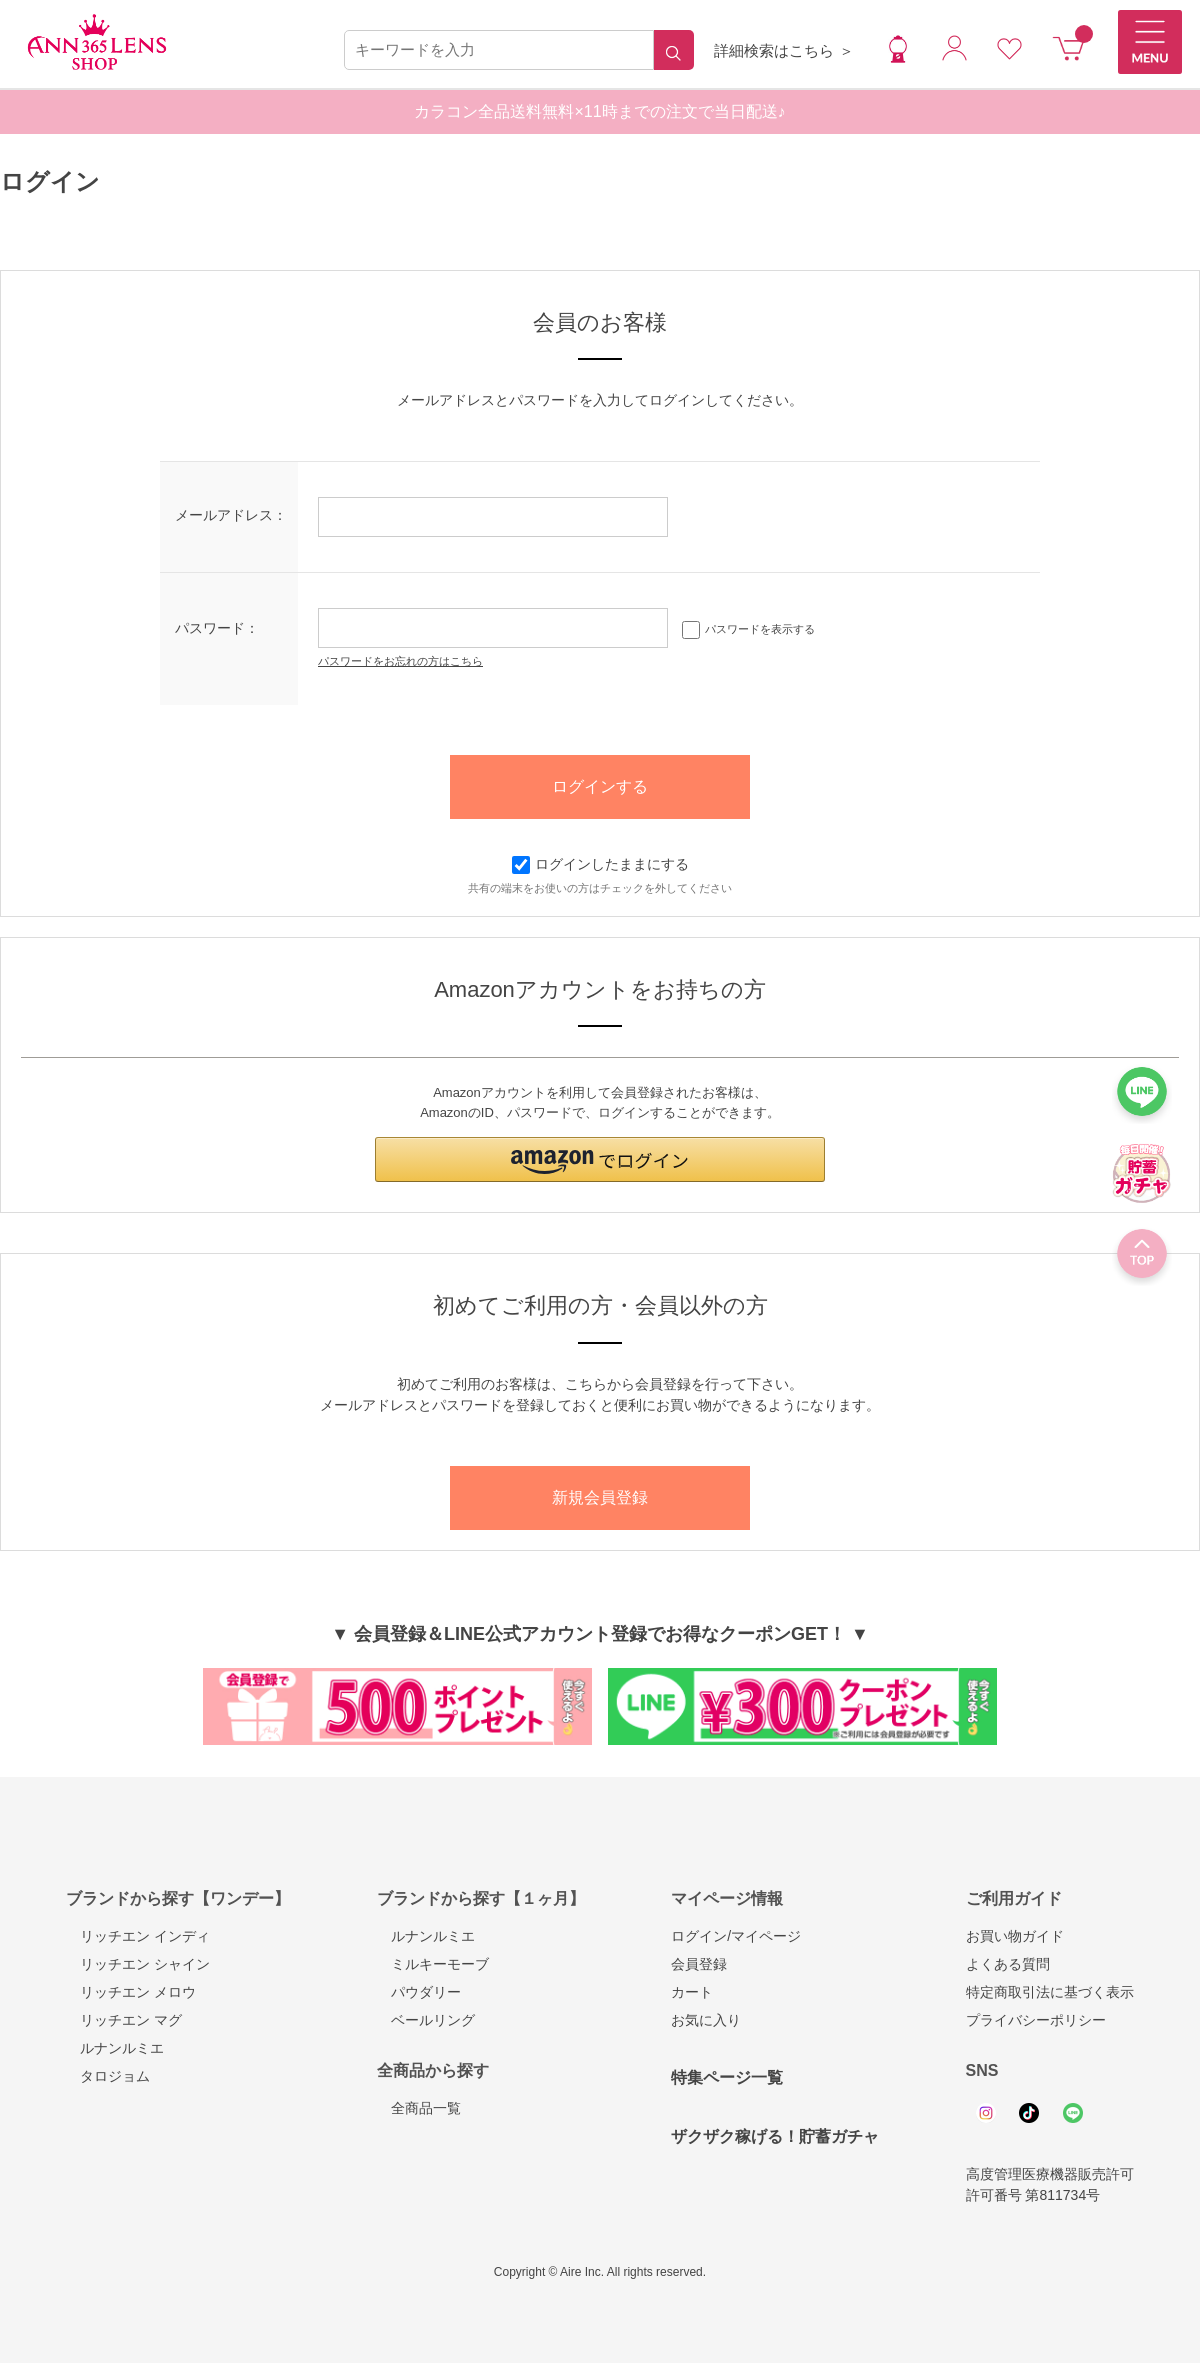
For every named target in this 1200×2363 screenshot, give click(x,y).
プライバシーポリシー (1036, 2020)
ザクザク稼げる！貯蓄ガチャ (775, 2136)
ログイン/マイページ (736, 1936)
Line (1073, 2113)
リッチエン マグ (124, 2020)
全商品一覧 (419, 2108)
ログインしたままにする (600, 864)
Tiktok (1029, 2113)
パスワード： (217, 628)
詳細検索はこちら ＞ (783, 50)
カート (692, 1992)
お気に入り (706, 2020)
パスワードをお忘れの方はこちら (400, 661)
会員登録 (699, 1964)
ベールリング (426, 2020)
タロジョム (108, 2076)
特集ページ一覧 (727, 2077)
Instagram (986, 2113)
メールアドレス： (231, 515)
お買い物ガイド (1015, 1936)
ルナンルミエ (115, 2048)
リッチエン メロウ (131, 1992)
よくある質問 (1008, 1964)
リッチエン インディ (138, 1936)
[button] (600, 1159)
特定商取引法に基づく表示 (1050, 1992)
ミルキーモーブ (433, 1964)
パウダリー (419, 1992)
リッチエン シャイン (138, 1964)
